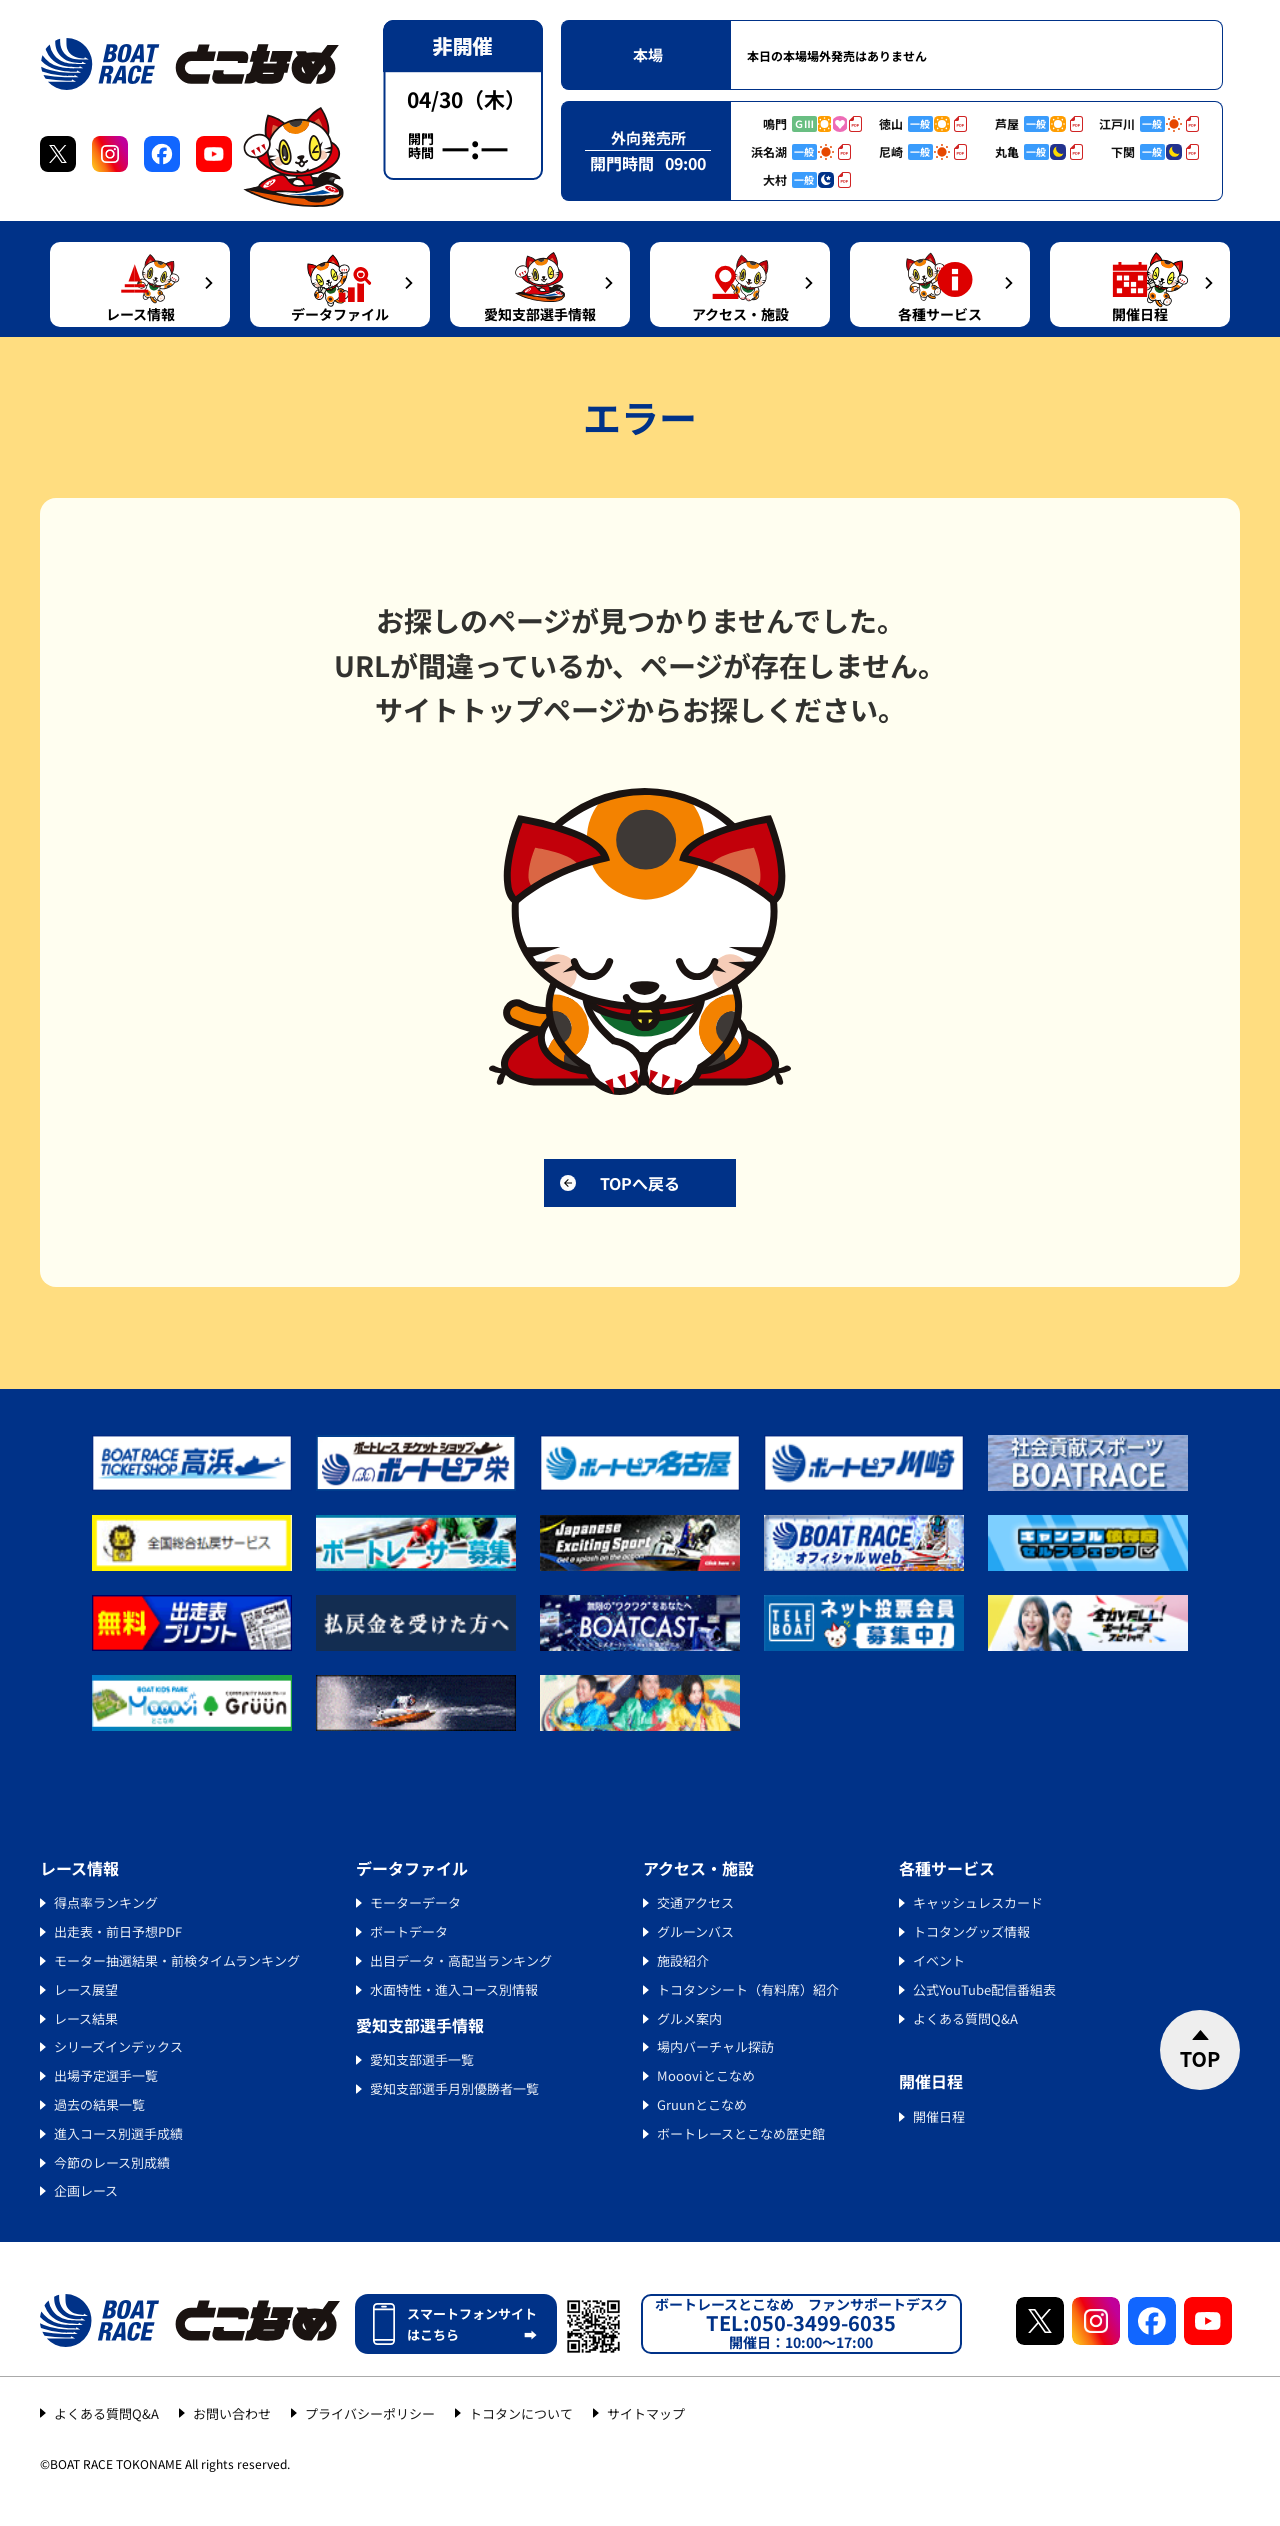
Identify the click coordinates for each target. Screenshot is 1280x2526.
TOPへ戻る (640, 1183)
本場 (648, 54)
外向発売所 (648, 137)
